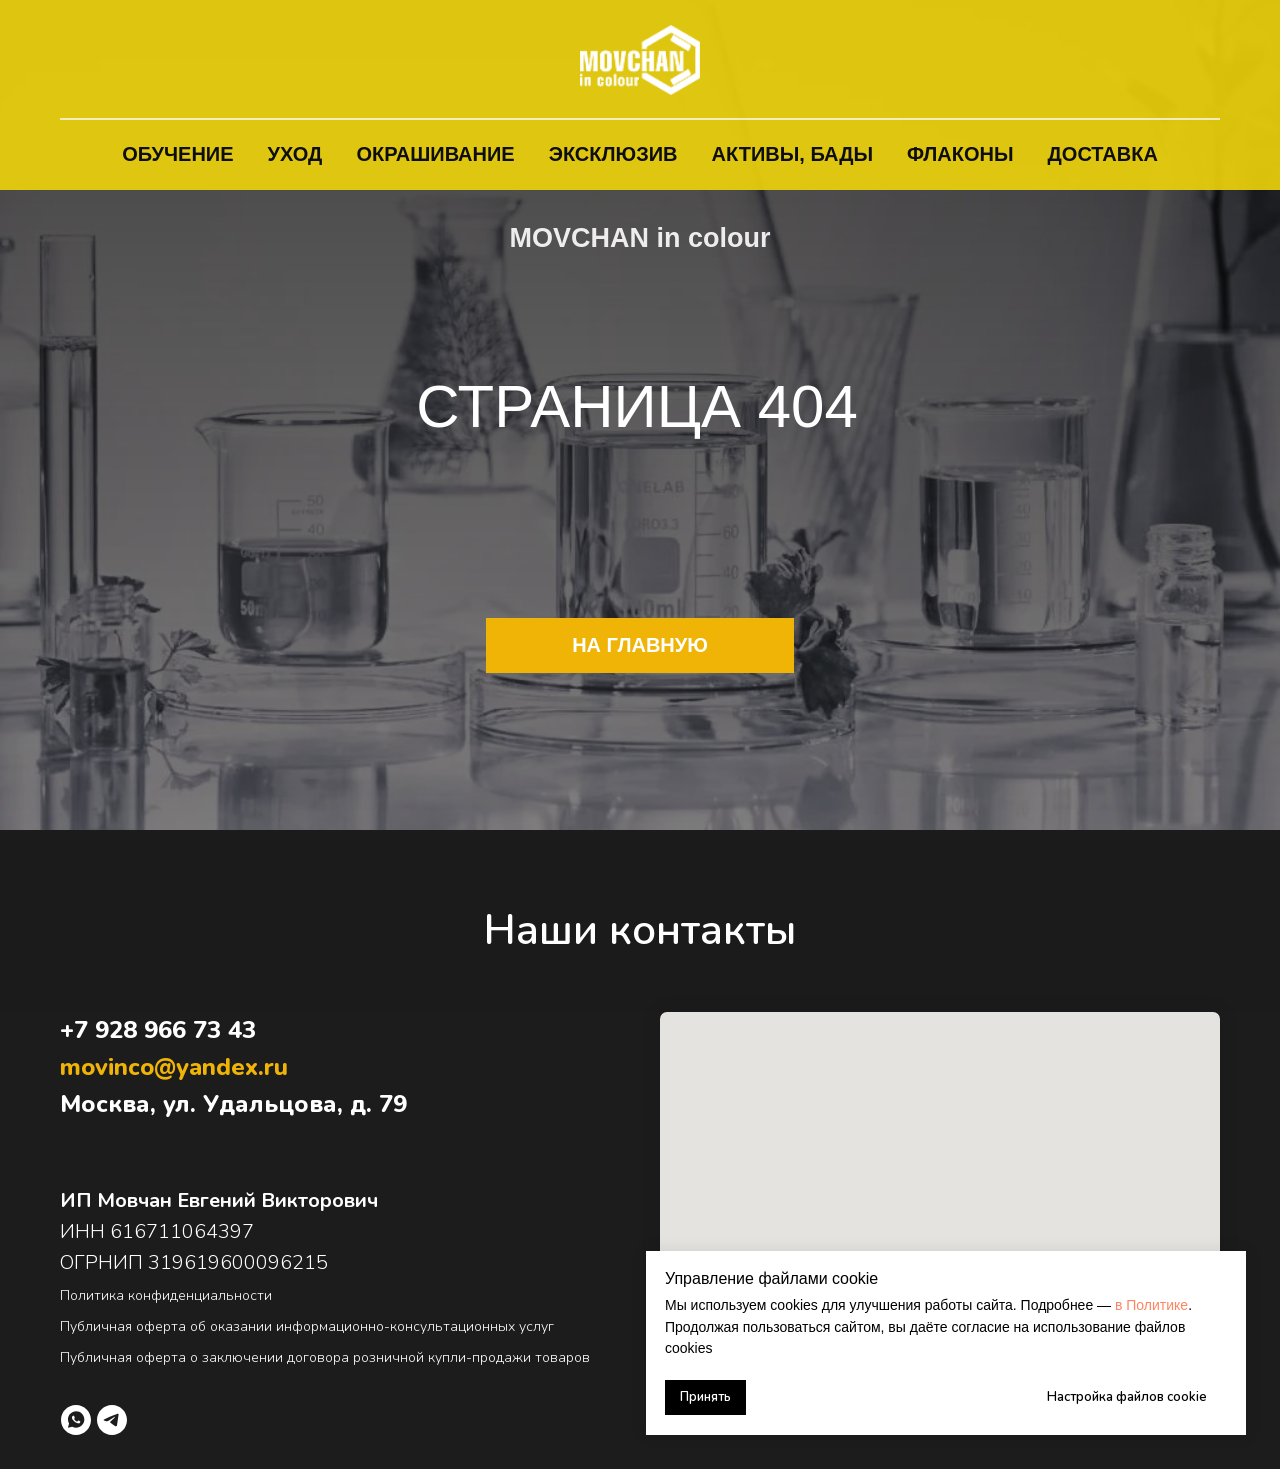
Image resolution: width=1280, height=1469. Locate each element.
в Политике (1151, 1305)
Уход (295, 154)
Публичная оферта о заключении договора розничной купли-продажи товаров (325, 1357)
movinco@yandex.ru (174, 1067)
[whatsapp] (76, 1420)
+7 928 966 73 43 (158, 1030)
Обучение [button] (177, 154)
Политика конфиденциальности (166, 1295)
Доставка (1103, 154)
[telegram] (112, 1420)
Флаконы (960, 154)
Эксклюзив (613, 154)
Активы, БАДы (793, 154)
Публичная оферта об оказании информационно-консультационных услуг (307, 1326)
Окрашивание (435, 154)
